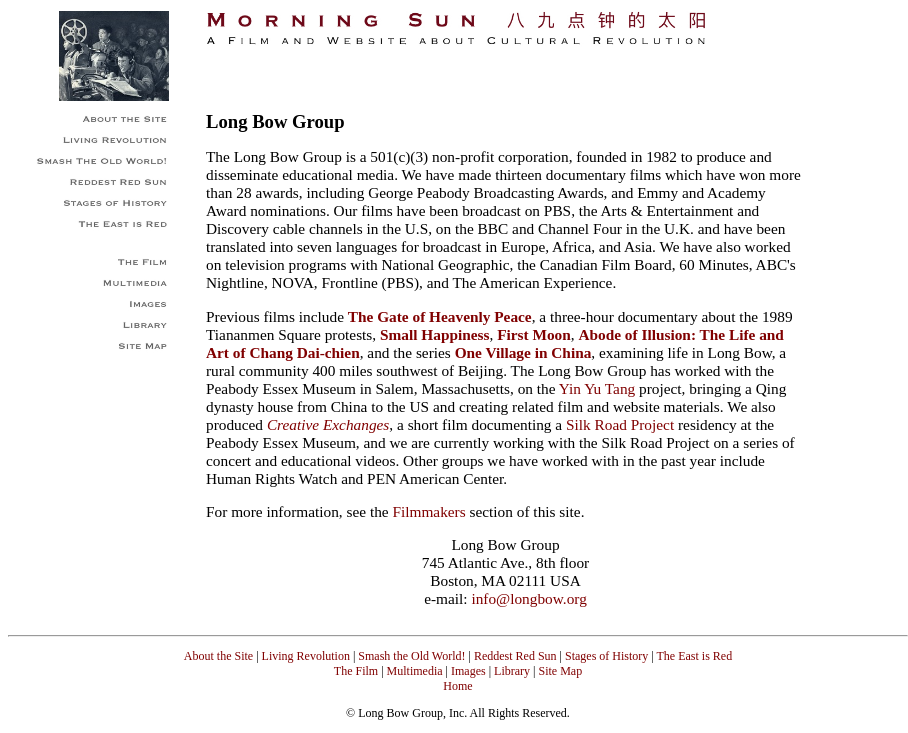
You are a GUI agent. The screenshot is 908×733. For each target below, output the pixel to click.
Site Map (560, 671)
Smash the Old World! (411, 656)
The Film (356, 671)
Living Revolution (306, 656)
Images (468, 671)
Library (512, 671)
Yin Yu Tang (597, 388)
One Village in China (523, 352)
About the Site (218, 656)
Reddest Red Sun (515, 656)
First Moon (534, 334)
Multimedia (415, 671)
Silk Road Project (620, 424)
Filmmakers (428, 511)
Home (457, 686)
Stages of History (606, 656)
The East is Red (693, 656)
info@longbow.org (528, 598)
